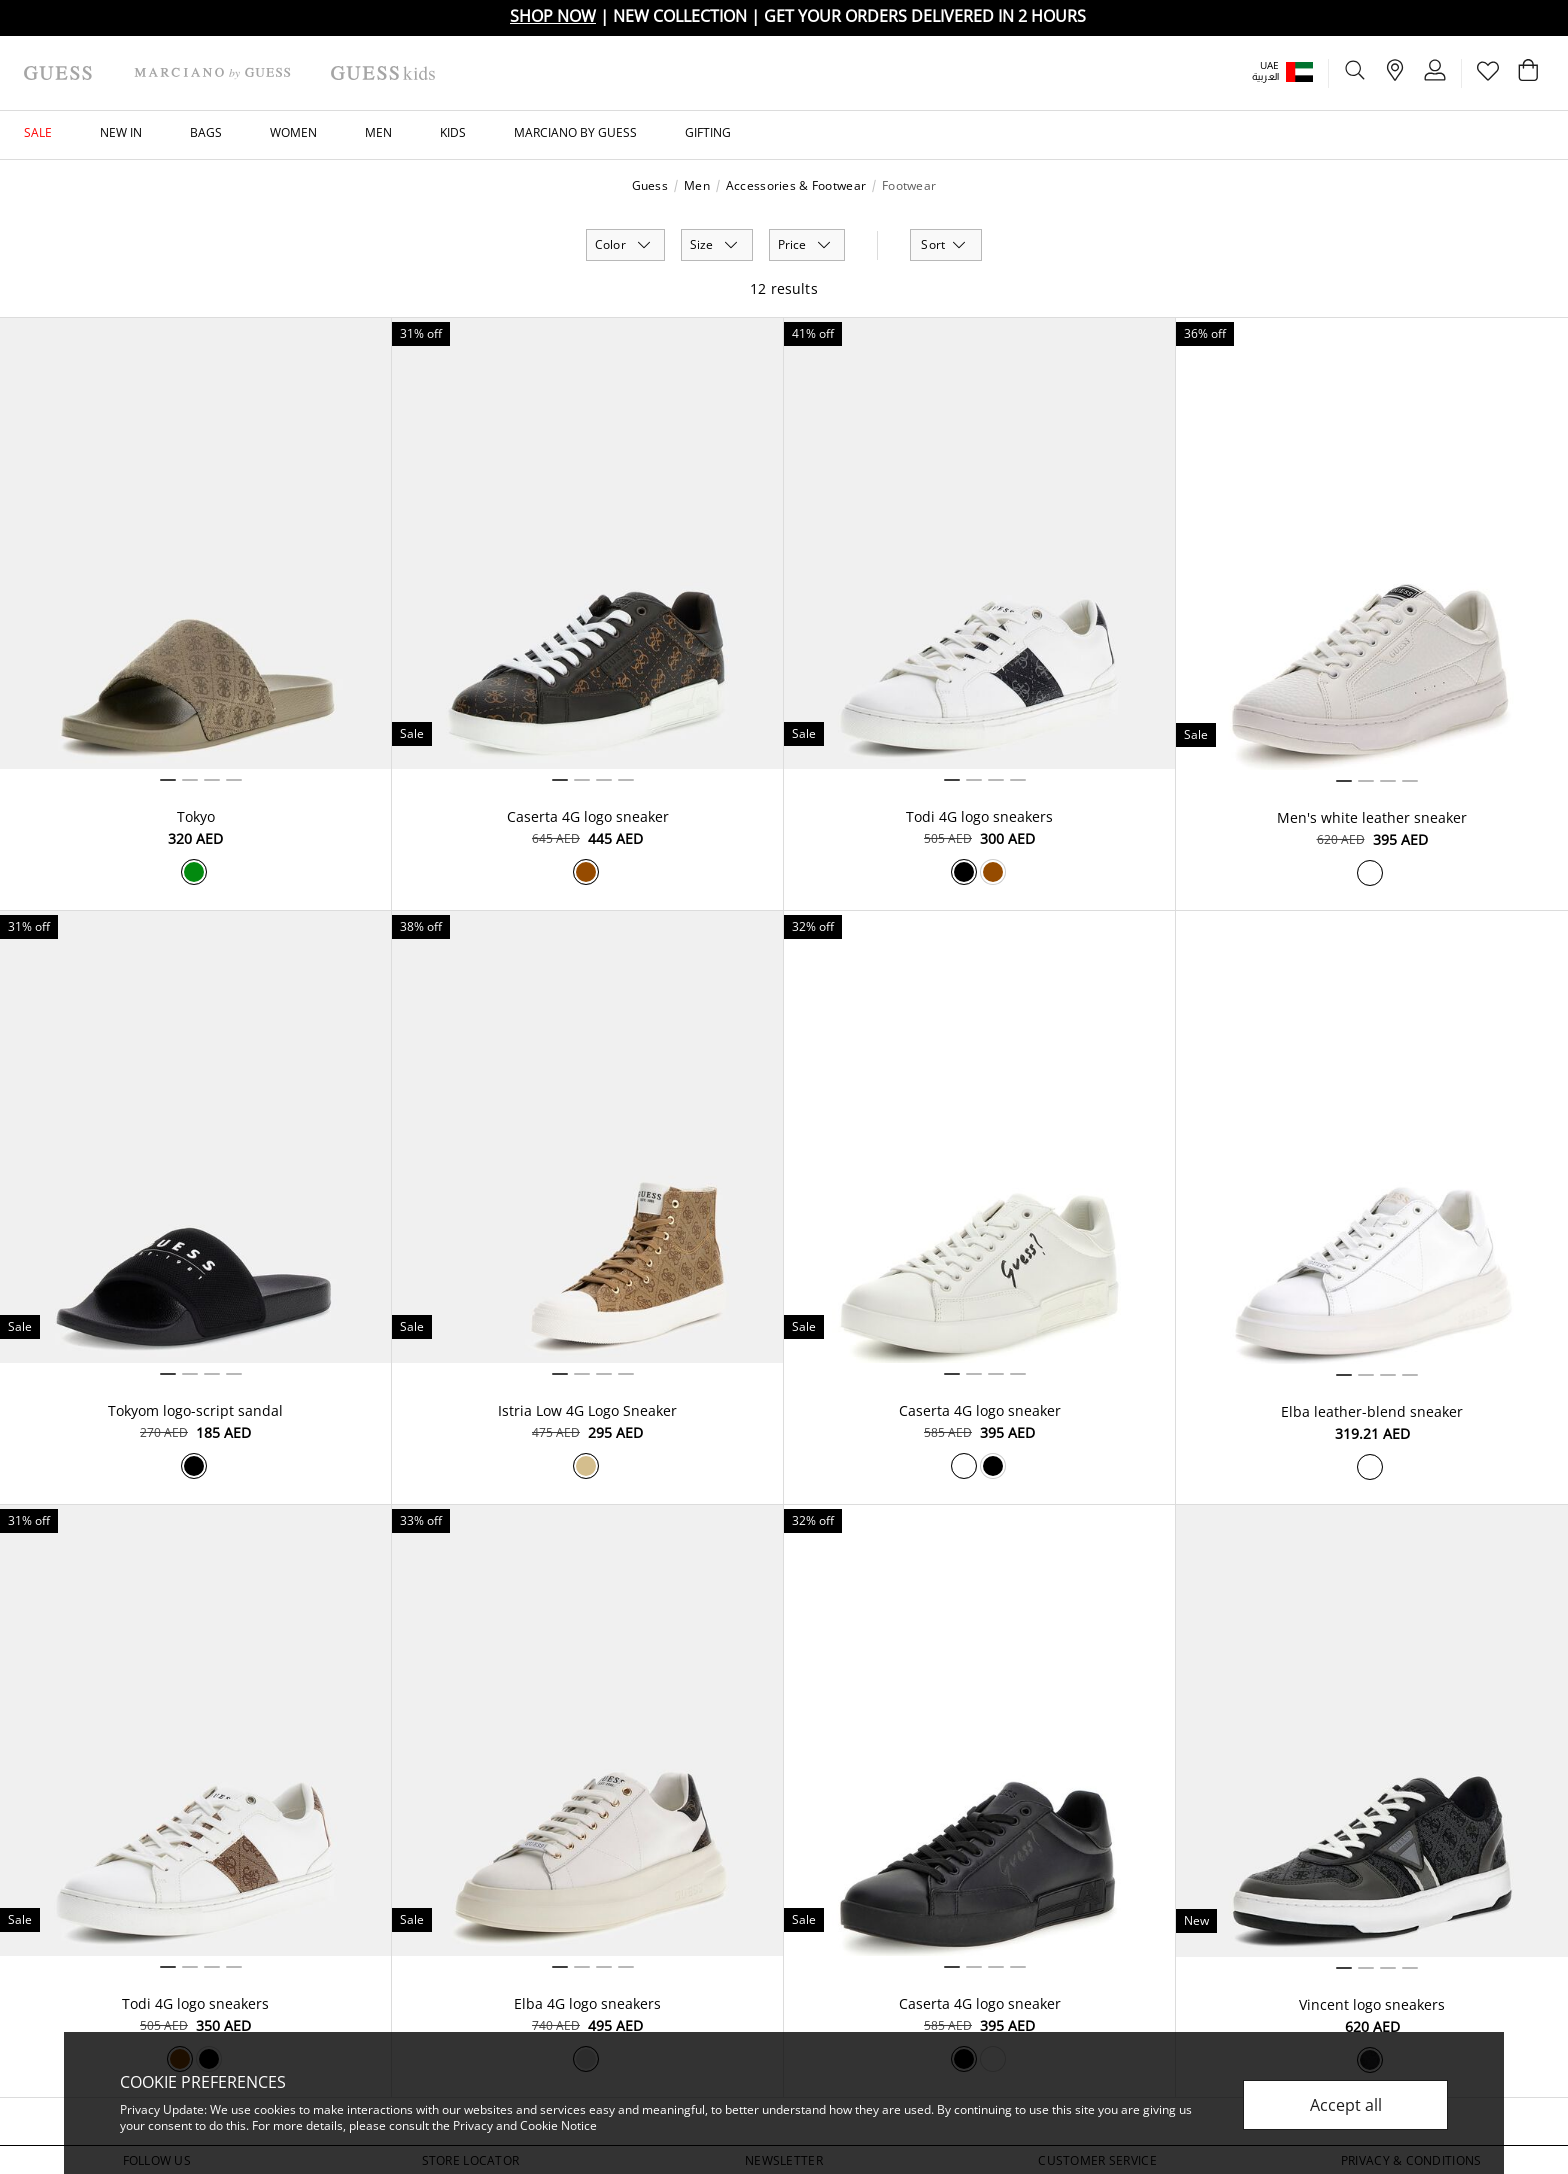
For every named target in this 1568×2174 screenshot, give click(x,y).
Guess (650, 186)
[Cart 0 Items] (1528, 75)
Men (697, 186)
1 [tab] (168, 780)
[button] (1296, 71)
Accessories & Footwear (796, 186)
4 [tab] (234, 780)
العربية (1265, 76)
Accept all (1346, 2105)
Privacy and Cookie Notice (525, 2125)
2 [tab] (190, 780)
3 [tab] (212, 780)
